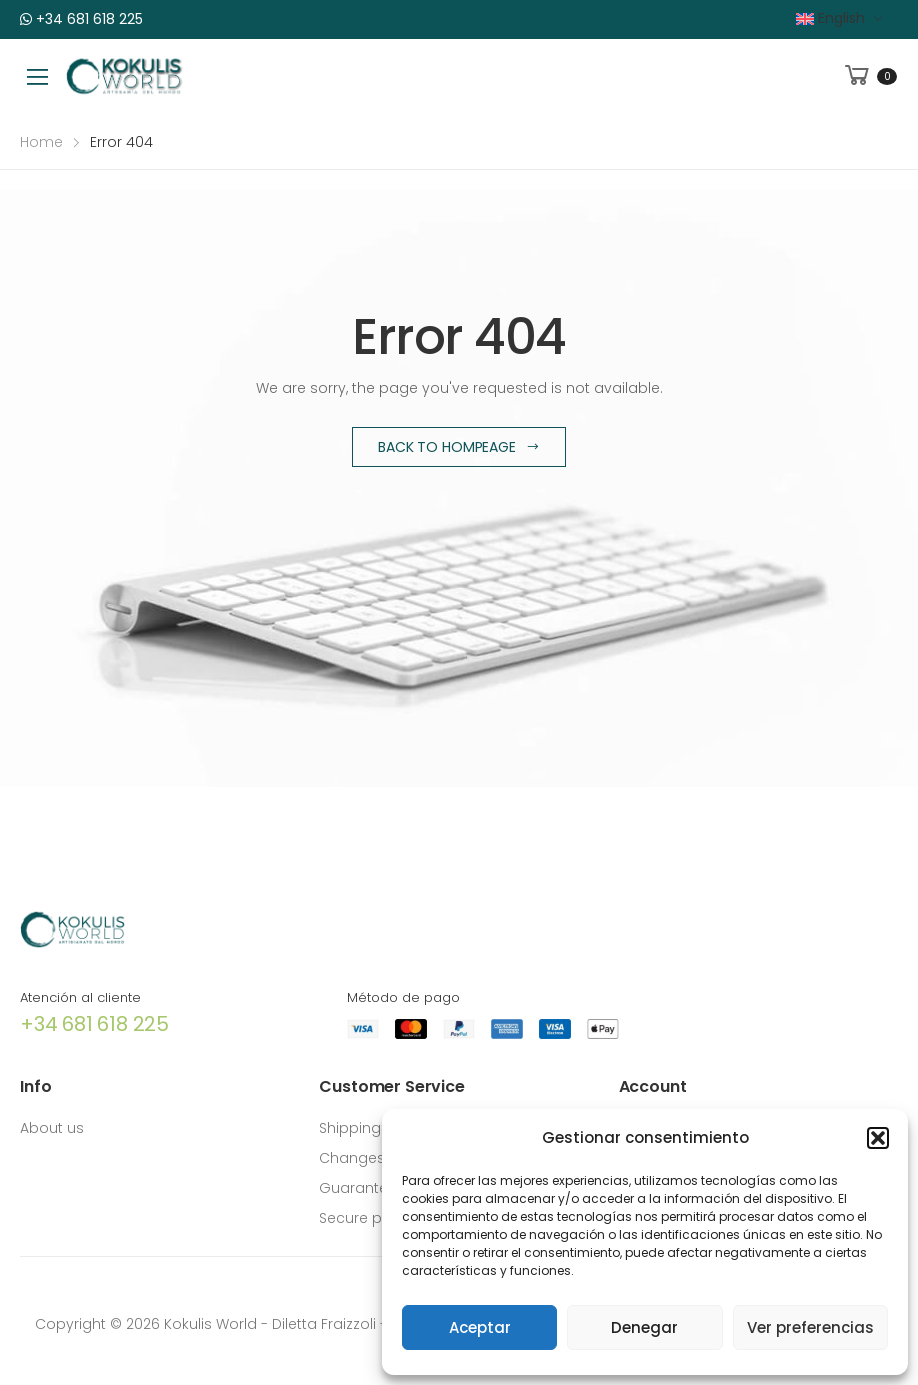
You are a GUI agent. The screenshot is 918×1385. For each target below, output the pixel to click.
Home (41, 142)
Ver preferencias (810, 1327)
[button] (878, 1138)
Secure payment (378, 1218)
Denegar (644, 1327)
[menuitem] (839, 18)
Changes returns (379, 1158)
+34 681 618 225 (81, 19)
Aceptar (480, 1327)
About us (52, 1128)
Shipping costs (372, 1128)
